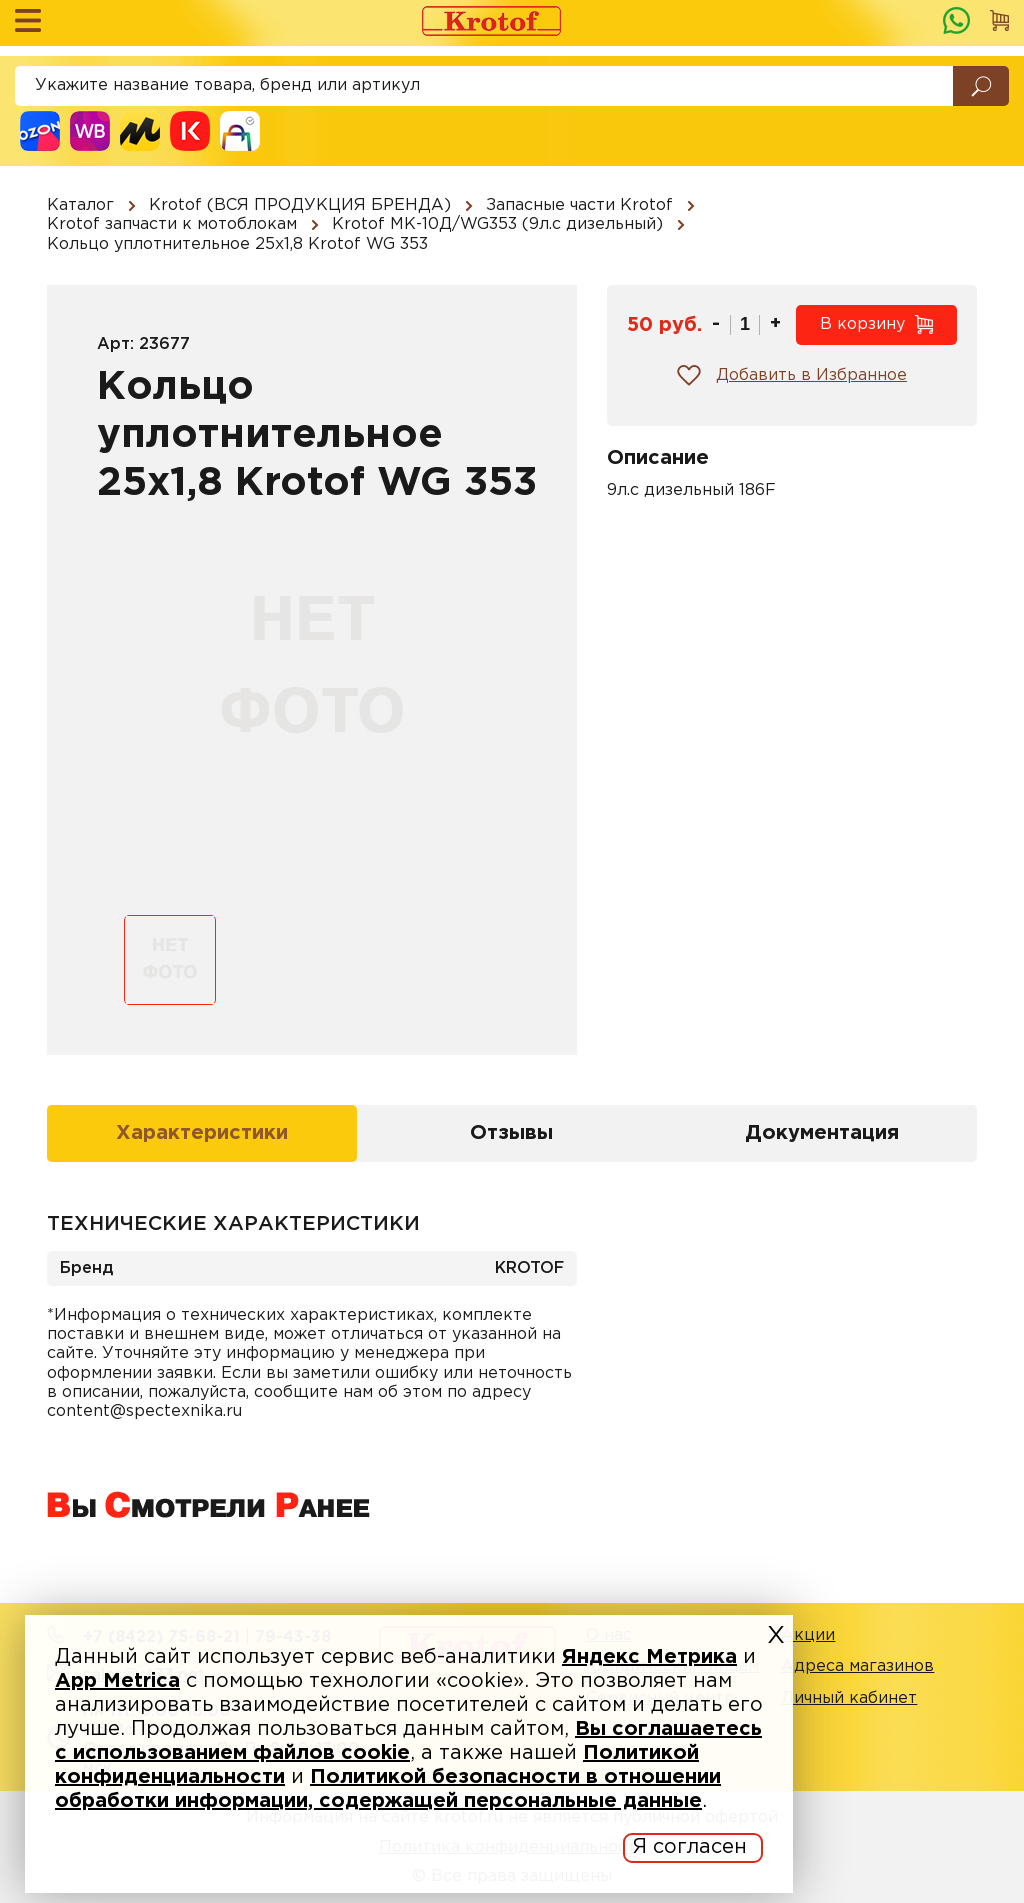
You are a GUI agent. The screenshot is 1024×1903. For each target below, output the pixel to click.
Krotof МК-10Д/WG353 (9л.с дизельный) (497, 224)
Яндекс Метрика (649, 1657)
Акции (808, 1635)
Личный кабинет (849, 1698)
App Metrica (117, 1681)
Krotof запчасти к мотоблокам (172, 224)
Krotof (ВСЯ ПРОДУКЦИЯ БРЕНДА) (300, 205)
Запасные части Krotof (579, 205)
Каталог (80, 205)
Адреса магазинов (857, 1666)
